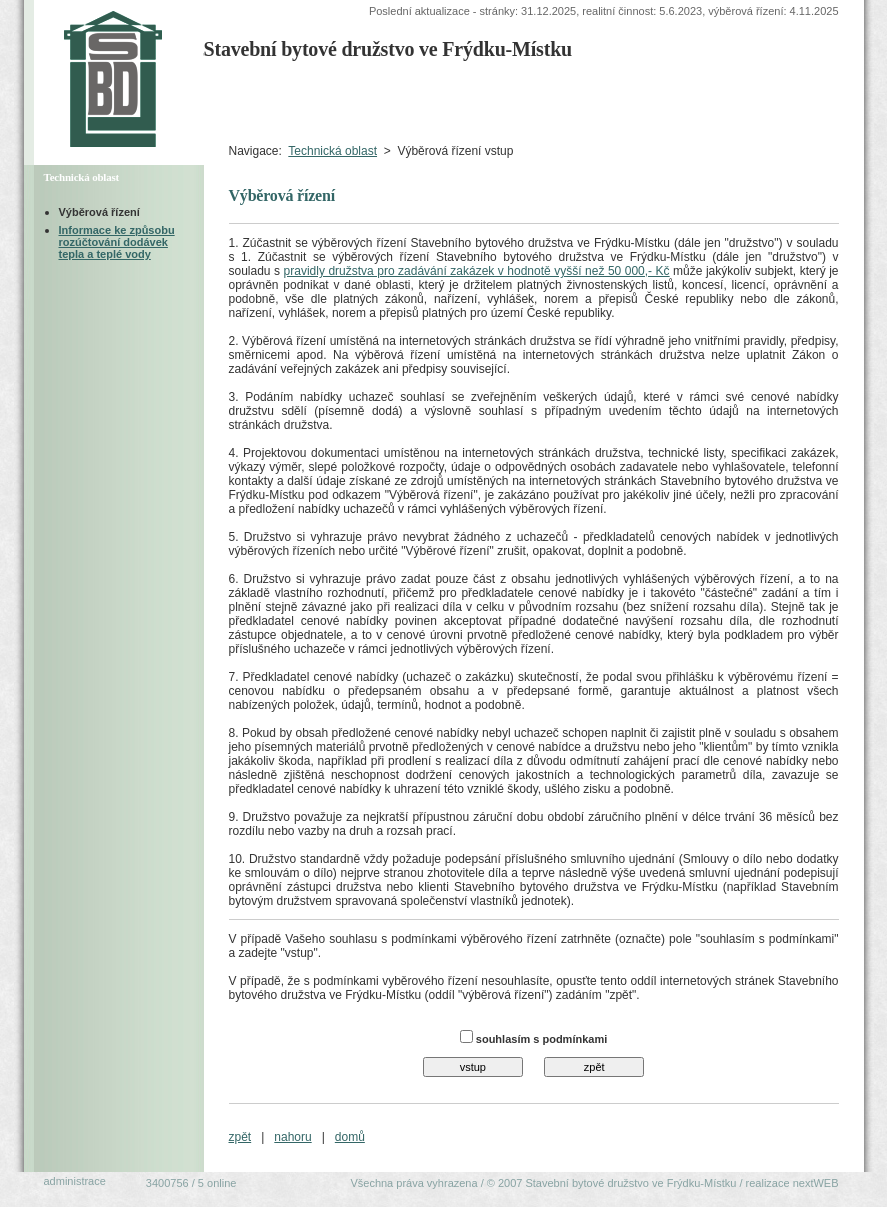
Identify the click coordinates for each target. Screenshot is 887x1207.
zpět (240, 1137)
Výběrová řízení (99, 212)
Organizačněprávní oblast (599, 101)
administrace (75, 1181)
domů (350, 1137)
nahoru (292, 1137)
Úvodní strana (251, 101)
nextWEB (816, 1183)
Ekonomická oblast (764, 101)
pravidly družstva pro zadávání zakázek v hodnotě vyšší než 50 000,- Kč (477, 271)
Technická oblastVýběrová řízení (440, 101)
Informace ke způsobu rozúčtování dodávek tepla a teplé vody (117, 242)
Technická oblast (332, 151)
